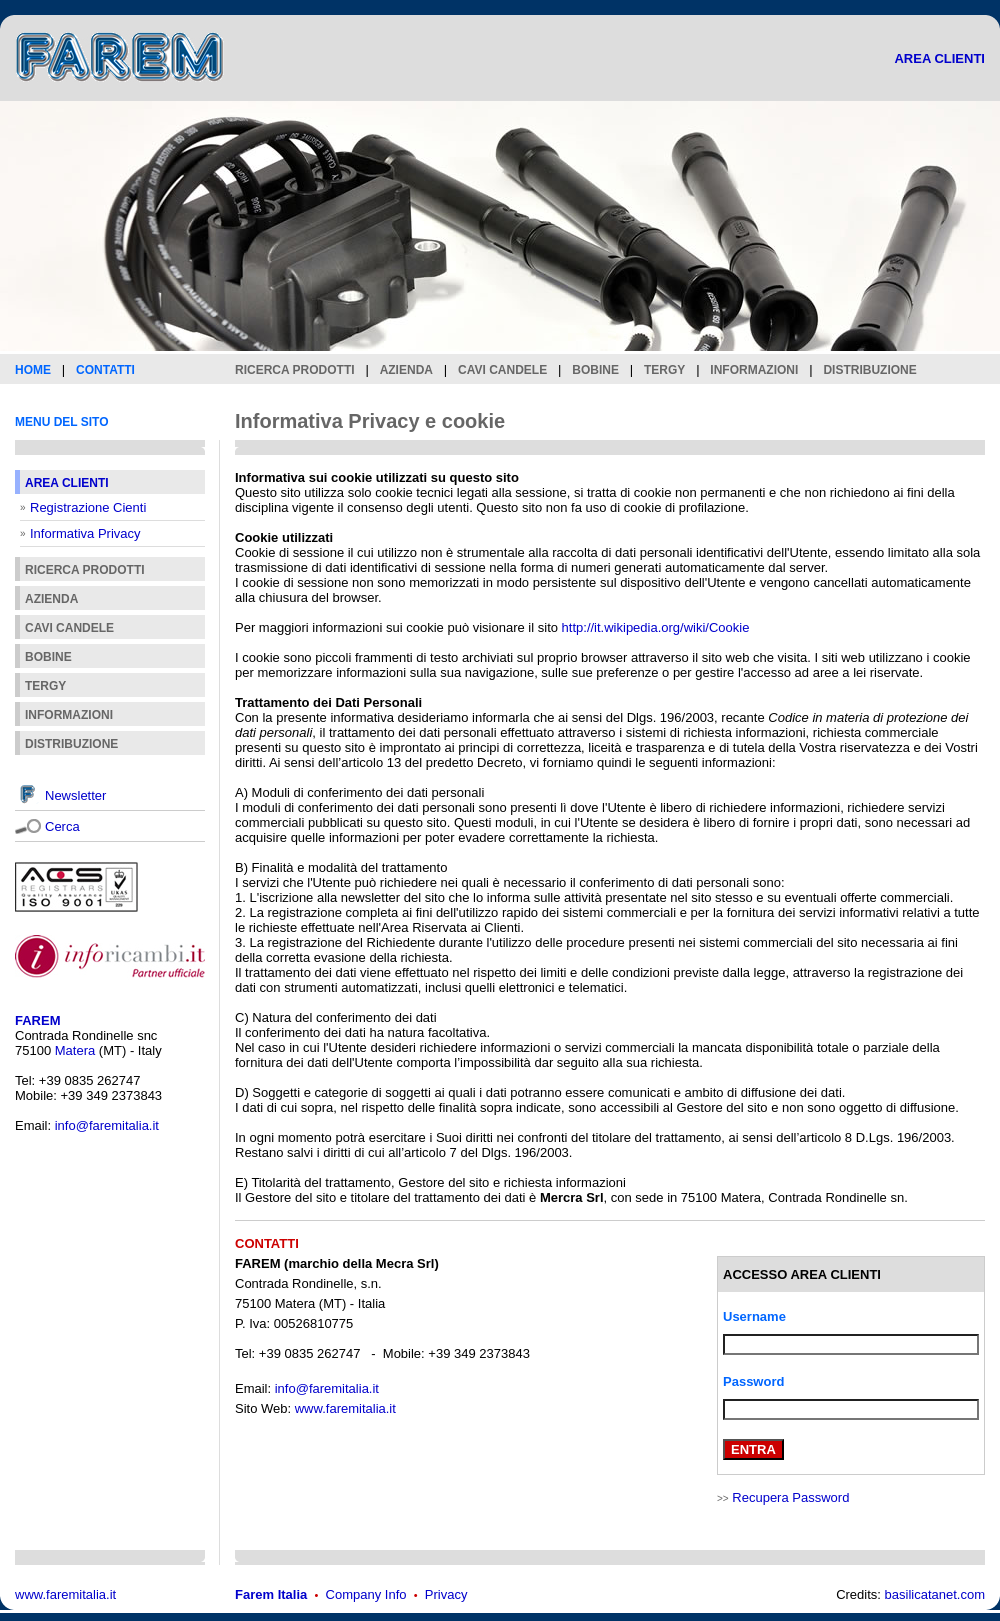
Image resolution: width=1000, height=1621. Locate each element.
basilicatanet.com (935, 1594)
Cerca (62, 826)
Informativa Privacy (85, 533)
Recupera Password (790, 1497)
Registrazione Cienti (88, 507)
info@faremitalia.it (107, 1125)
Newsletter (75, 795)
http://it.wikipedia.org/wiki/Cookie (656, 627)
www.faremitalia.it (345, 1408)
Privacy (446, 1594)
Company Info (366, 1594)
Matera (75, 1050)
